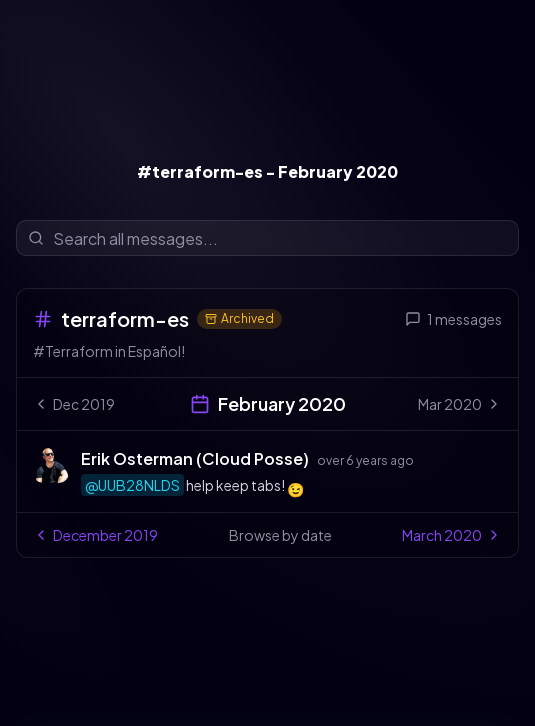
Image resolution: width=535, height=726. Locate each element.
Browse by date (280, 535)
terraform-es (125, 318)
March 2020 (452, 535)
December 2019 (95, 535)
